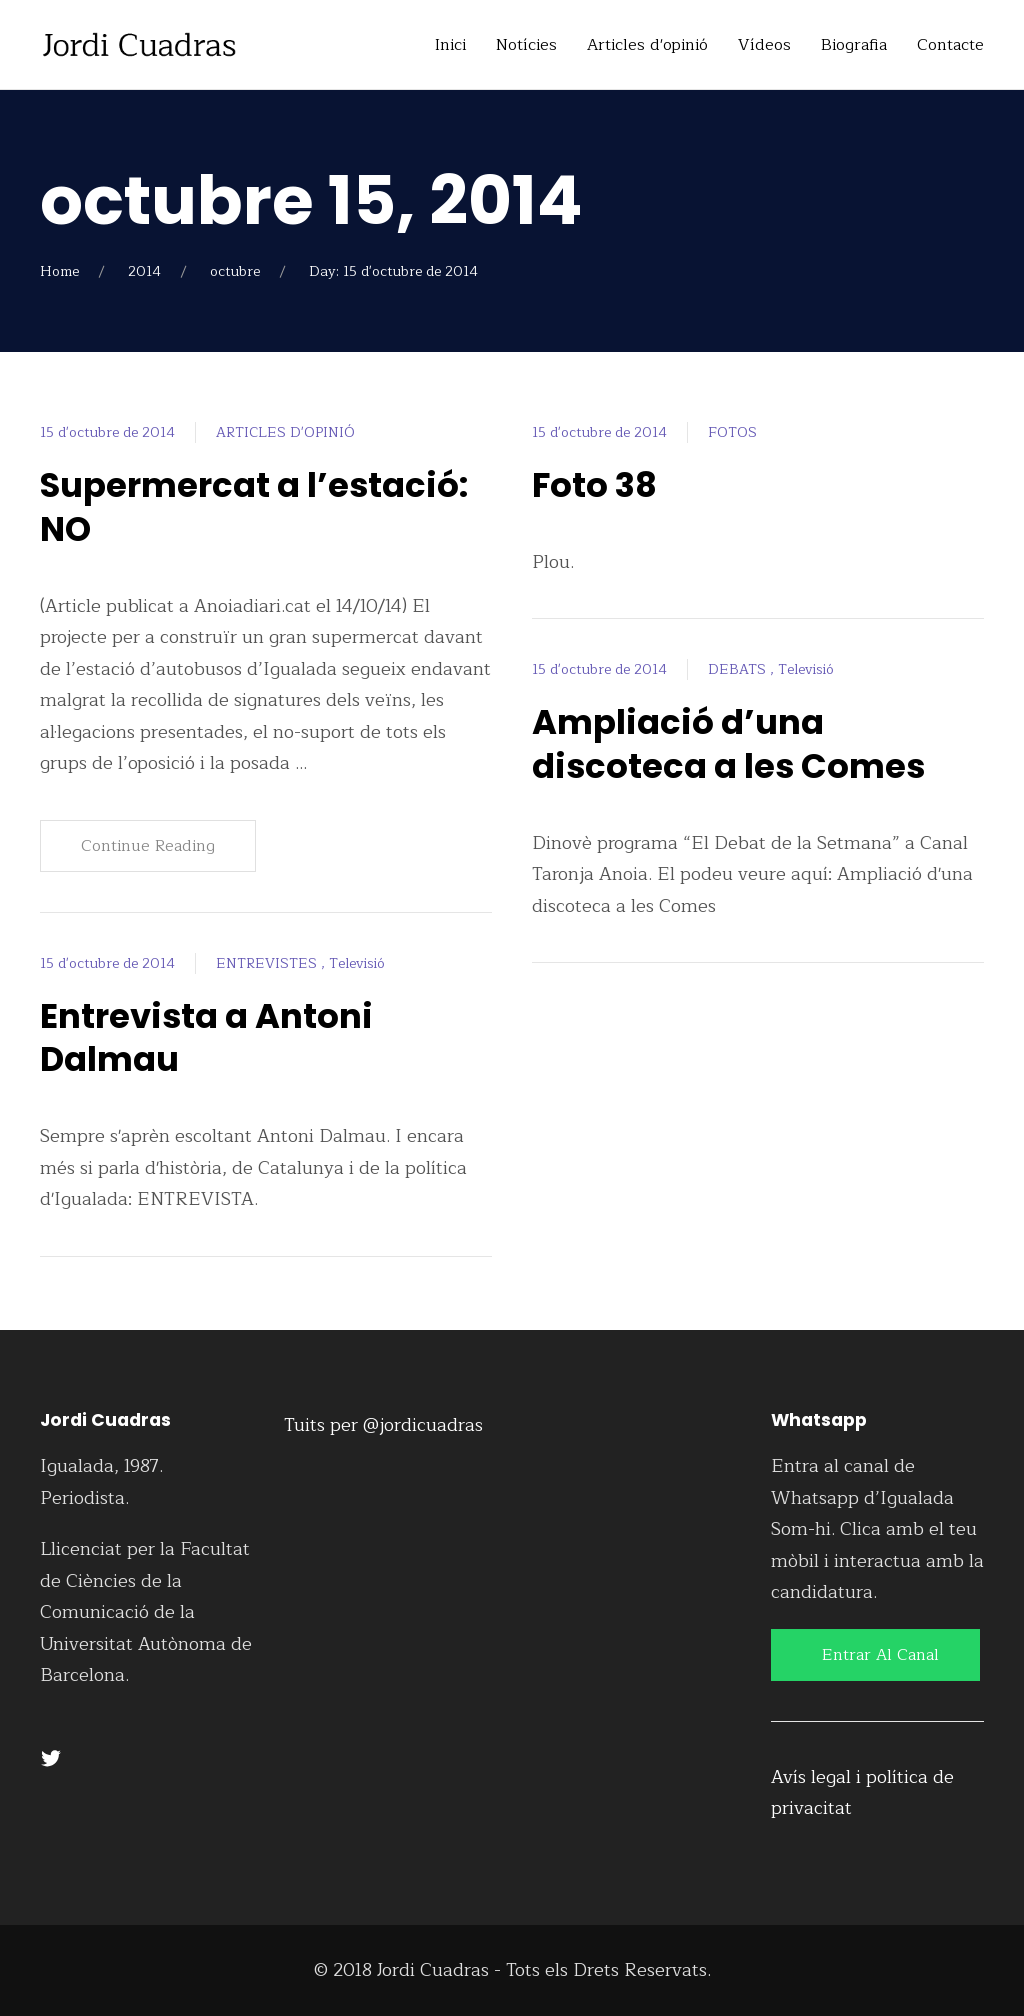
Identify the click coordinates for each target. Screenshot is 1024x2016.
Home (59, 271)
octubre (235, 271)
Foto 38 (596, 484)
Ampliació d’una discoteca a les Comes (732, 743)
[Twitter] (51, 1758)
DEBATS (739, 669)
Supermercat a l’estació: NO (258, 506)
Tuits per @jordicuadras (383, 1425)
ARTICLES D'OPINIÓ (285, 432)
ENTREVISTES (268, 963)
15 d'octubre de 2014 (107, 432)
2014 (144, 271)
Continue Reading (148, 846)
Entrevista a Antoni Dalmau (210, 1037)
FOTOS (732, 432)
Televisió (357, 963)
